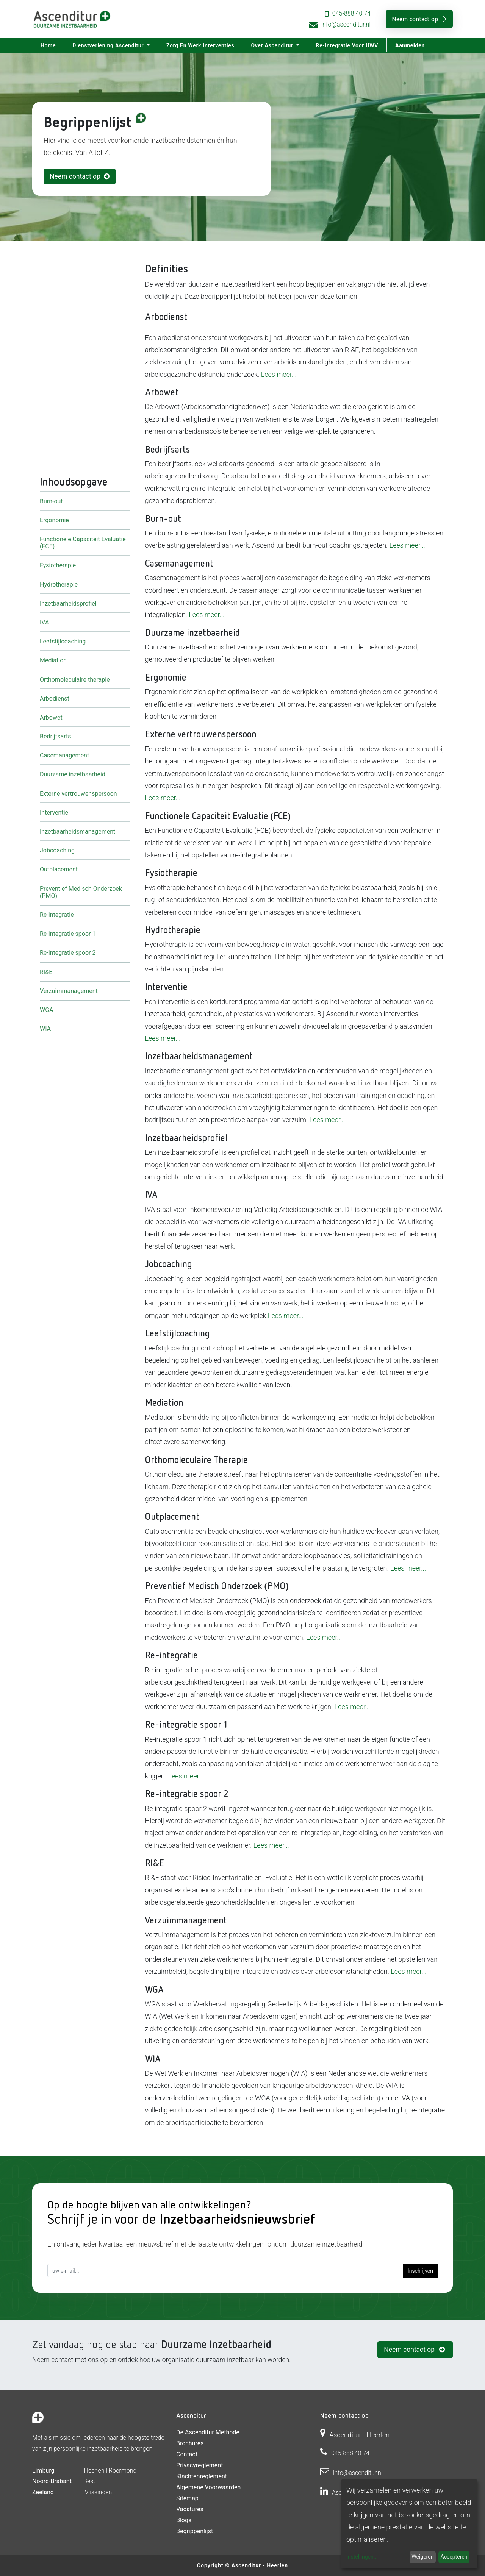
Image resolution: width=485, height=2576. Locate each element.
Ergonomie (54, 519)
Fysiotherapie (58, 565)
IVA (44, 622)
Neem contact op (415, 19)
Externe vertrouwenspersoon (78, 793)
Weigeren (422, 2557)
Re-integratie (57, 914)
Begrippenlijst (194, 2531)
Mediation (53, 660)
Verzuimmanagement (69, 990)
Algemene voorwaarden (208, 2487)
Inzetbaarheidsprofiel (68, 603)
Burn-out (51, 500)
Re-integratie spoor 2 (67, 952)
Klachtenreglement (201, 2476)
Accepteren (454, 2557)
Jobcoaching (57, 850)
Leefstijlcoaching (63, 641)
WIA (45, 1028)
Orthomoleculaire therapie (75, 679)
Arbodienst (54, 698)
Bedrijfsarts (55, 736)
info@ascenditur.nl (346, 24)
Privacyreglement (199, 2465)
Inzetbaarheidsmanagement (77, 831)
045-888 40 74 (351, 13)
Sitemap (187, 2498)
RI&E (46, 971)
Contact (186, 2454)
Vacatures (189, 2509)
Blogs (183, 2520)
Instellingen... (362, 2557)
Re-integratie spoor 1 (67, 933)
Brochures (189, 2443)
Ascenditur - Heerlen (260, 2565)
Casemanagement (64, 755)
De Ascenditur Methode (207, 2432)
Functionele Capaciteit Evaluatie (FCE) (83, 542)
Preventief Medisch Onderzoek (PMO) (81, 892)
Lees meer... (279, 374)
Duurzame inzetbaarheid (72, 774)
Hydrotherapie (59, 584)
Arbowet (51, 717)
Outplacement (59, 869)
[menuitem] (48, 45)
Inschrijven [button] (420, 2271)
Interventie (54, 812)
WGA (46, 1009)
